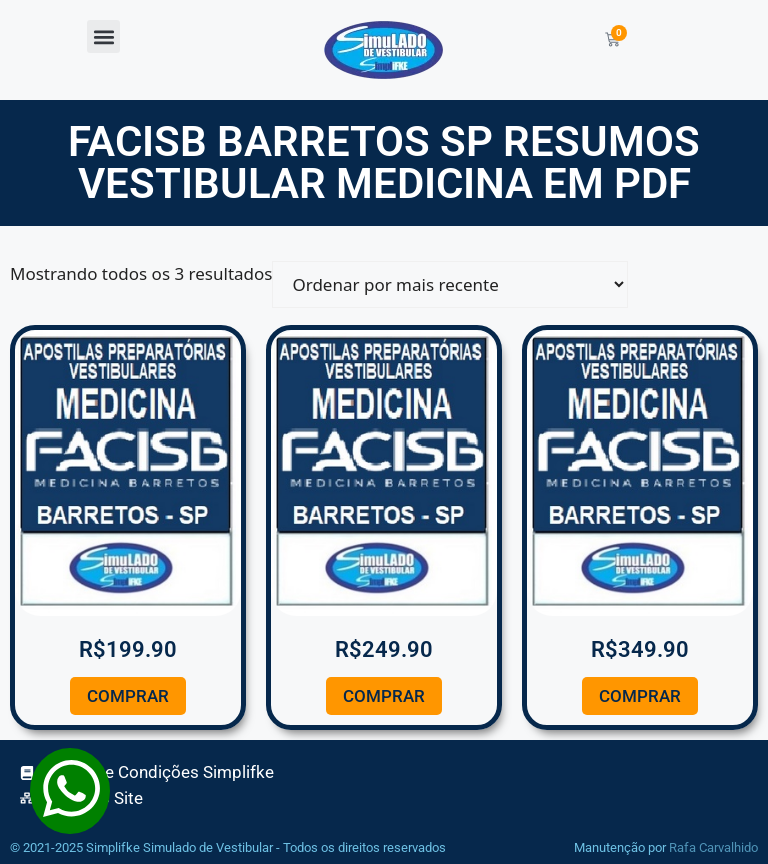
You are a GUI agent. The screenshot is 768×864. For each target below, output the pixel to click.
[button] (103, 36)
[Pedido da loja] (450, 284)
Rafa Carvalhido (713, 847)
